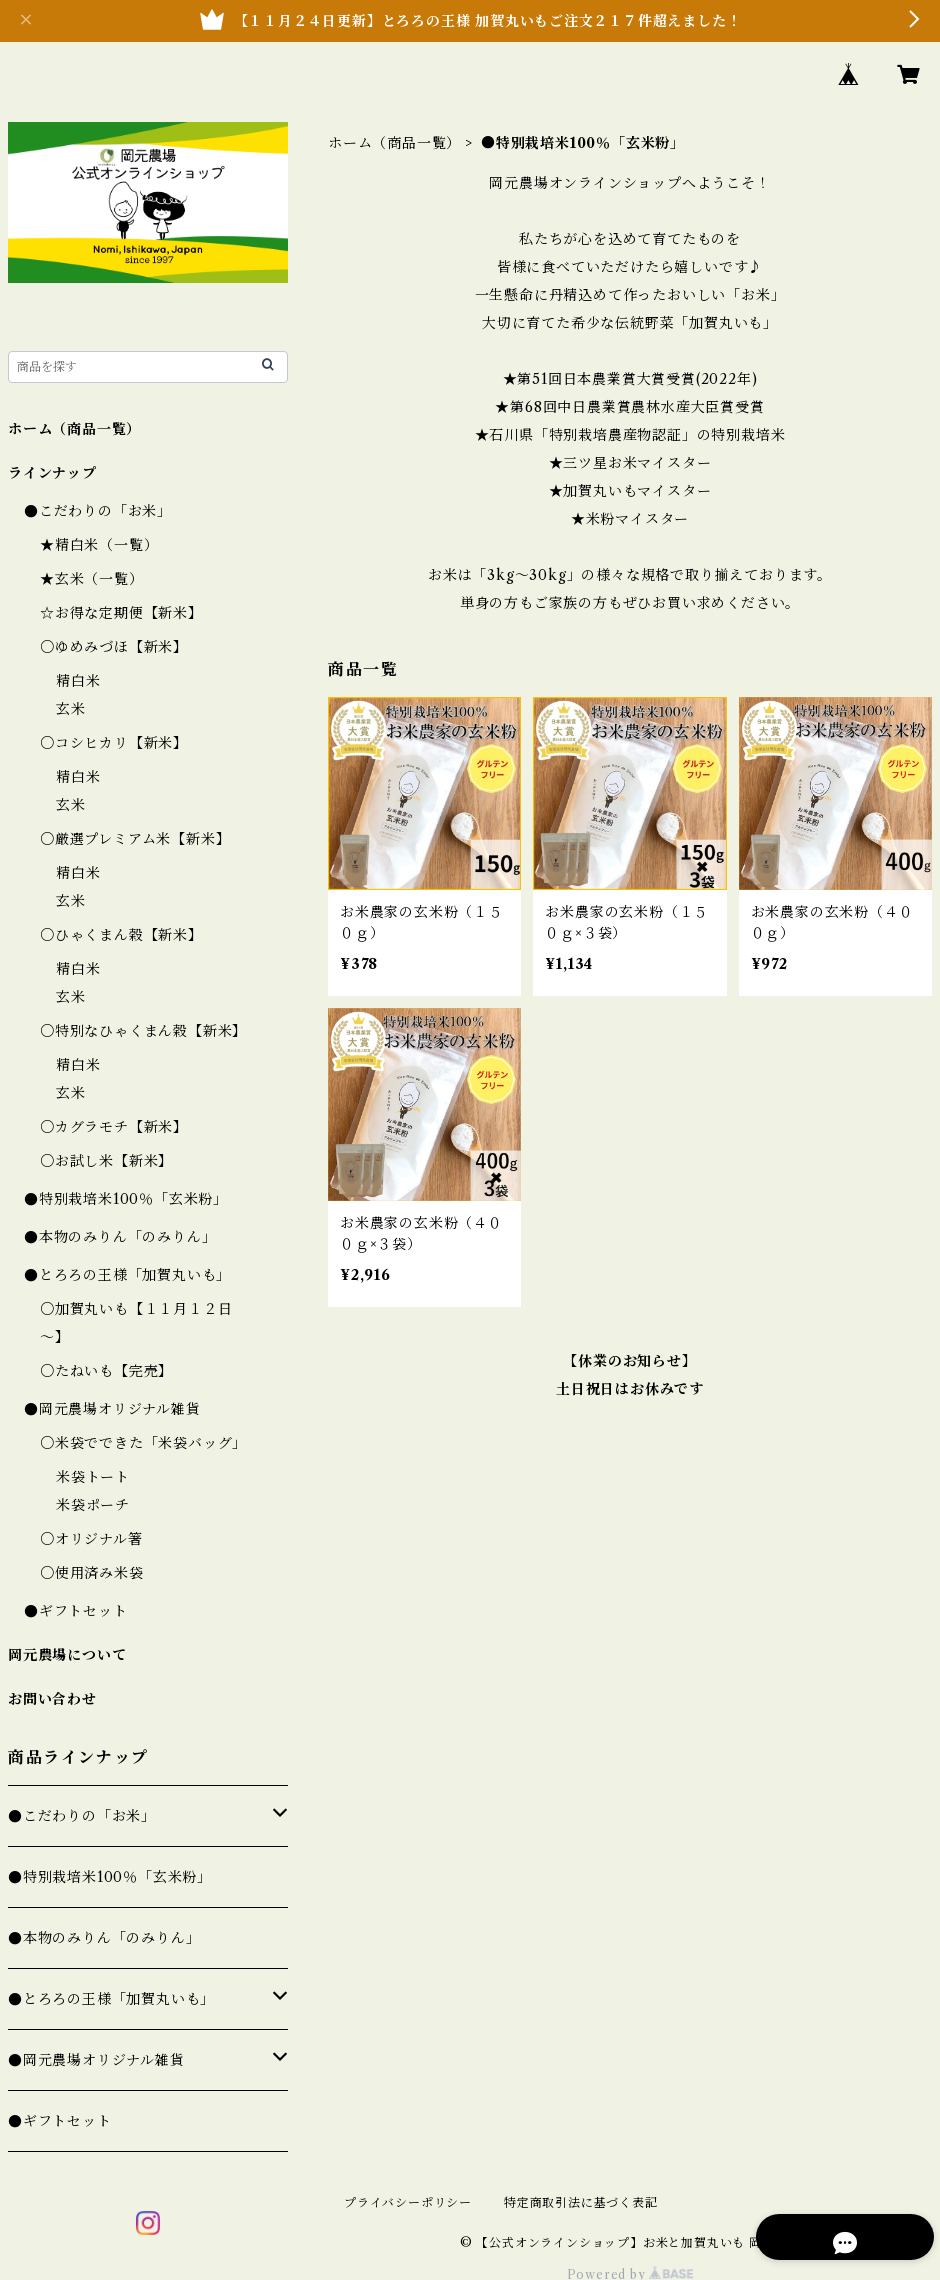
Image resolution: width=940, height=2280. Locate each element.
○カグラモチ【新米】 (114, 1127)
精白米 (78, 681)
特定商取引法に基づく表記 (581, 2202)
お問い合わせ (52, 1699)
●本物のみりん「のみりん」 (120, 1237)
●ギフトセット (76, 1611)
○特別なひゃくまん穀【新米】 (143, 1031)
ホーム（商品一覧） (394, 143)
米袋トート (93, 1477)
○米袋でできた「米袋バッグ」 (143, 1443)
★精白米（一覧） (99, 545)
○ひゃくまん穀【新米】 (121, 935)
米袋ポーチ (93, 1505)
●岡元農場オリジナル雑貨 (112, 1409)
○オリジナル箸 (91, 1539)
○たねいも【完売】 (106, 1371)
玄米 (71, 709)
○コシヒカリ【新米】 (114, 743)
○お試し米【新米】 (106, 1161)
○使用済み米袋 (92, 1573)
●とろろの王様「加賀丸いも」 (127, 1275)
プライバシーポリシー (408, 2202)
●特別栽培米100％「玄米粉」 (126, 1199)
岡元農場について (67, 1655)
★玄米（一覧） (92, 579)
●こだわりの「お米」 (98, 511)
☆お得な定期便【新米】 (121, 613)
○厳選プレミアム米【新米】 (135, 839)
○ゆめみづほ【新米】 (114, 647)
